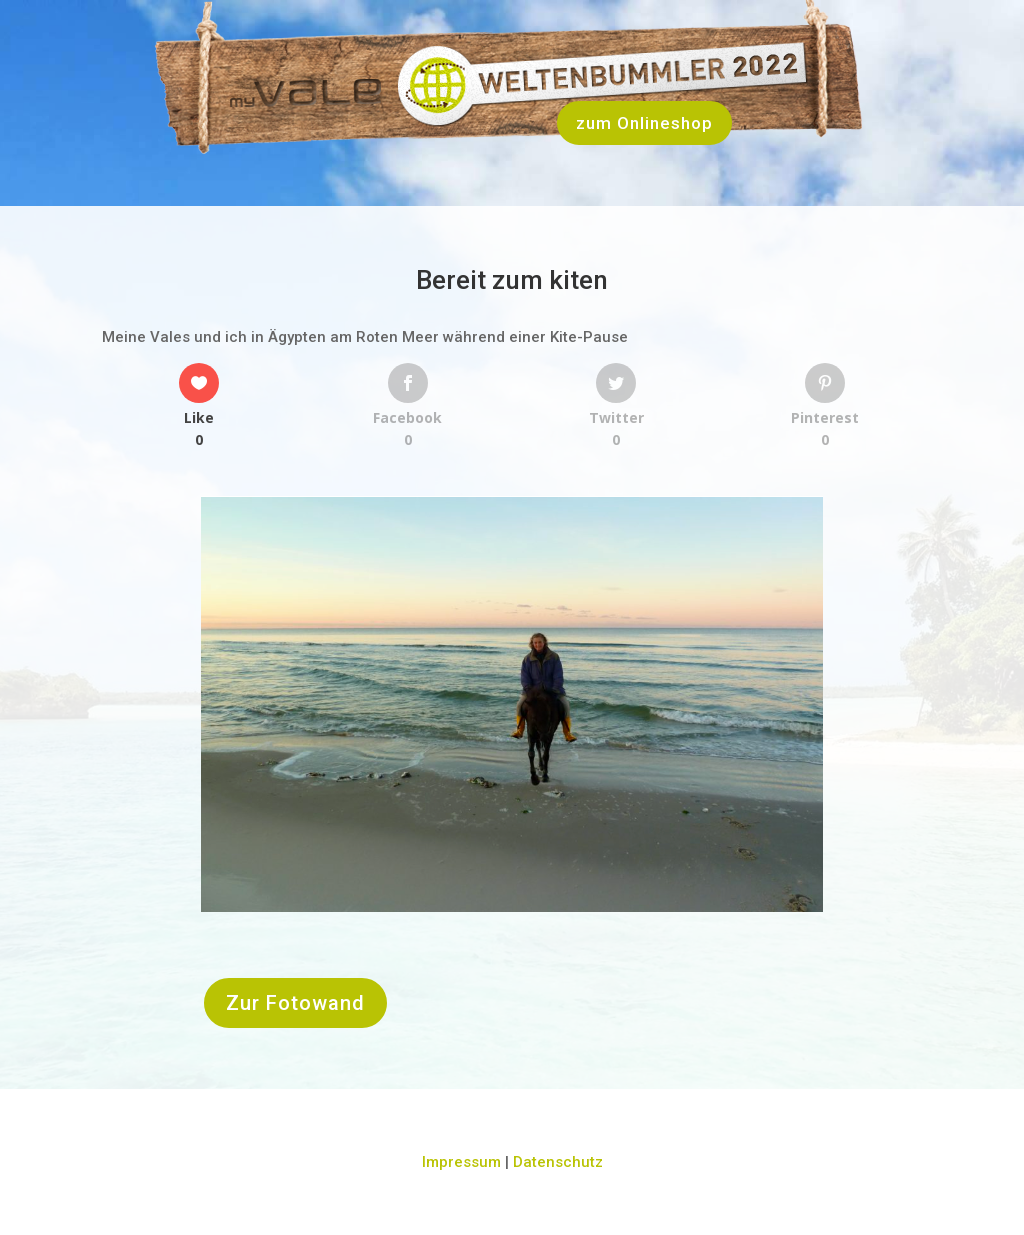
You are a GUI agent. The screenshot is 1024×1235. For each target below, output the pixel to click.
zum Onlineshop (644, 123)
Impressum (461, 1162)
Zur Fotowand (295, 1003)
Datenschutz (558, 1162)
